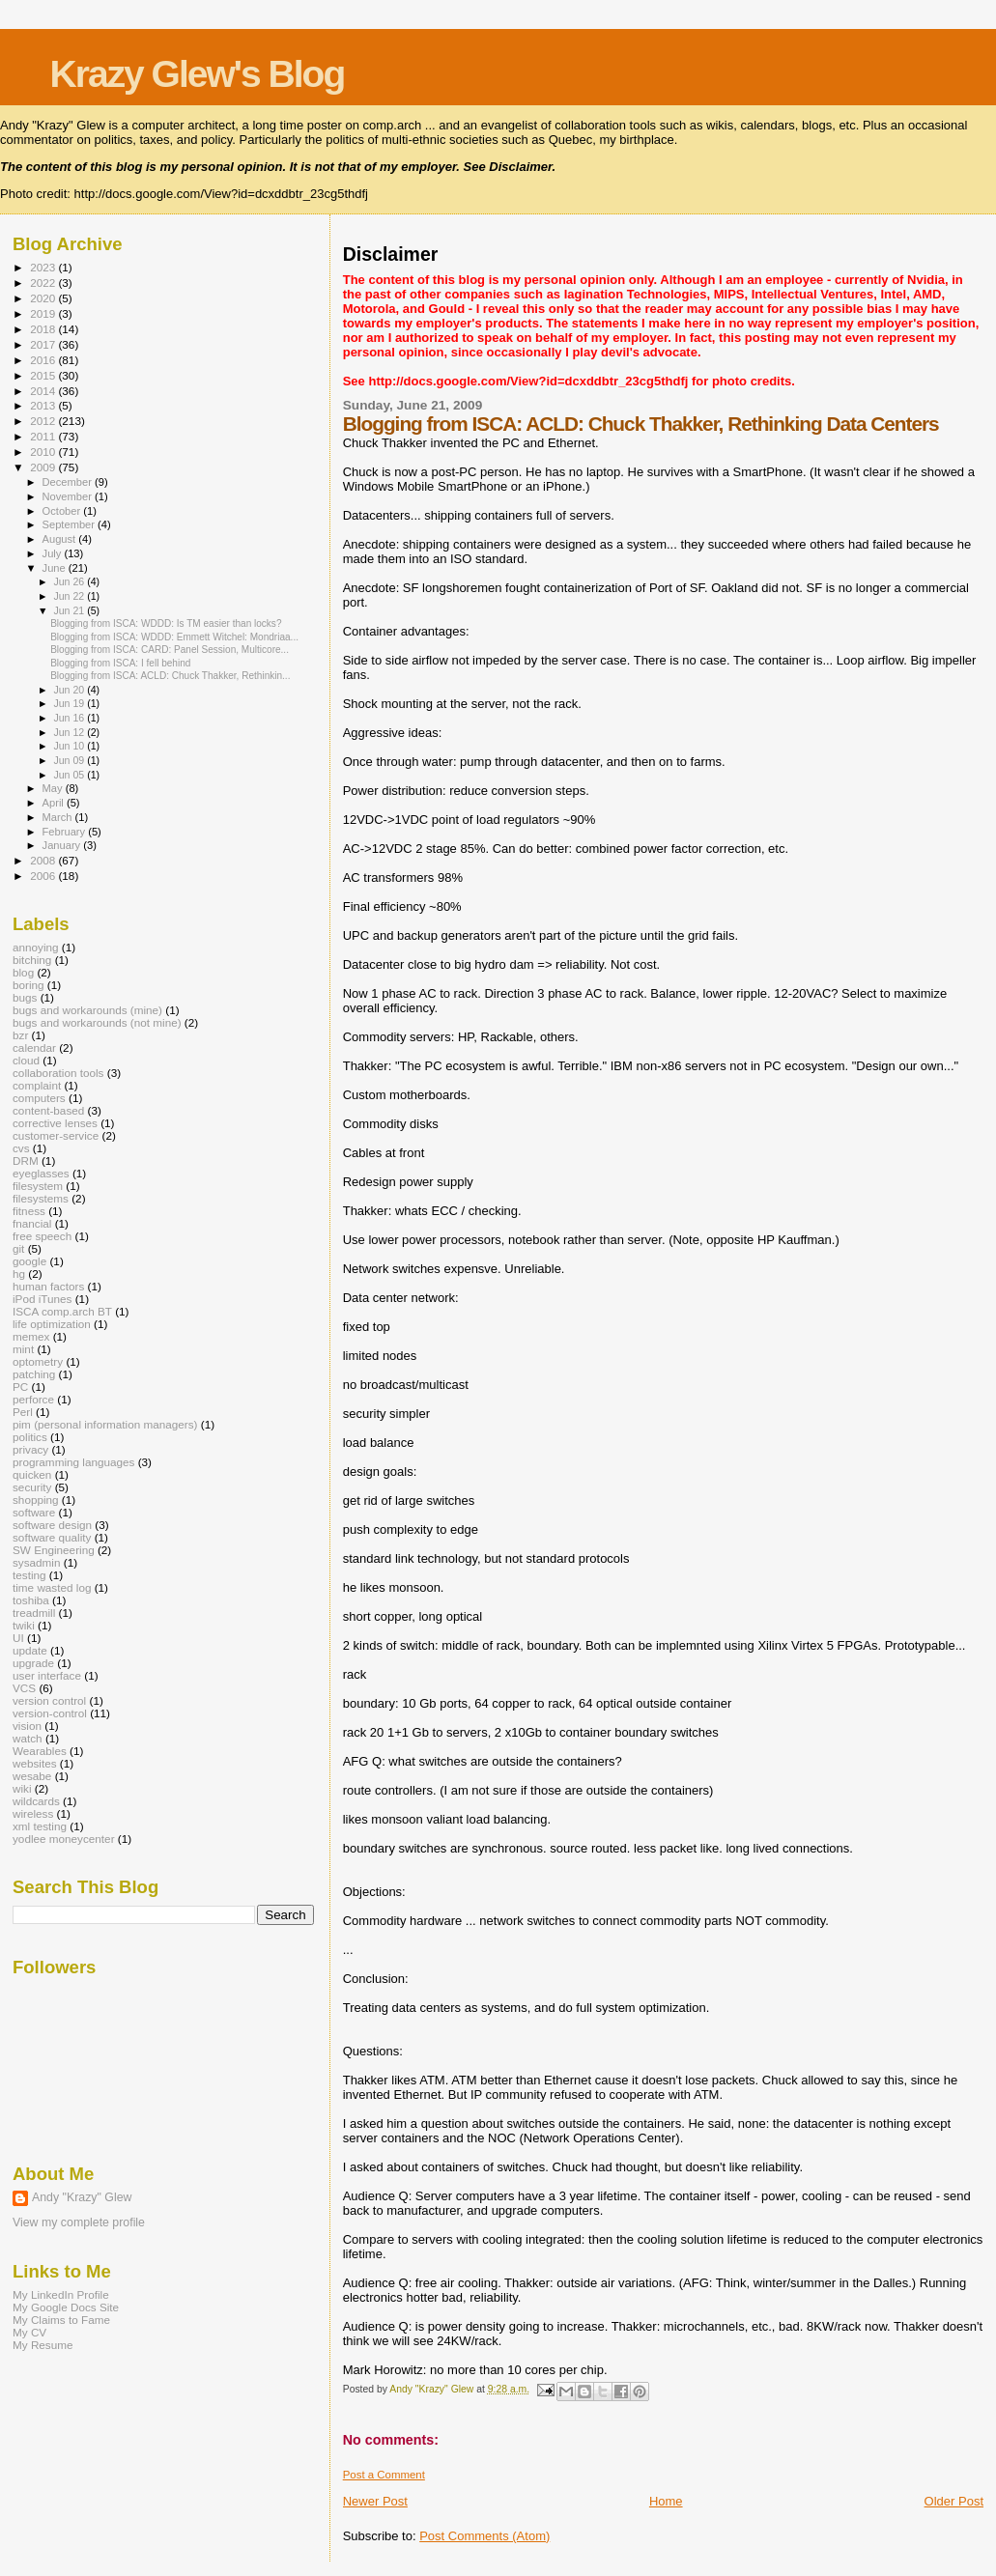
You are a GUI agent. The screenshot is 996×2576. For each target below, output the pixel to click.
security (32, 1487)
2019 (44, 313)
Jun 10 (70, 745)
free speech (42, 1236)
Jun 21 (70, 610)
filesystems (41, 1198)
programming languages (73, 1462)
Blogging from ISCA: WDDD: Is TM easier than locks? (165, 623)
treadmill (34, 1612)
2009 (44, 467)
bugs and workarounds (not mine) (97, 1022)
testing (29, 1575)
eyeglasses (41, 1173)
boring (28, 984)
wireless (33, 1813)
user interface (47, 1675)
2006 (44, 875)
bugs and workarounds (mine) (87, 1010)
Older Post (954, 2501)
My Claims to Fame (61, 2319)
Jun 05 (70, 774)
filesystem (38, 1185)
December (69, 482)
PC (20, 1386)
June (56, 568)
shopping (36, 1499)
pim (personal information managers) (105, 1424)
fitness (29, 1210)
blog (23, 972)
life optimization (52, 1323)
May (54, 788)
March (59, 817)
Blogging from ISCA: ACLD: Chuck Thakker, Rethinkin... (170, 675)
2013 (44, 405)
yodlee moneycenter (64, 1838)
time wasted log (52, 1587)
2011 (44, 436)
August (61, 539)
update (30, 1650)
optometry (38, 1361)
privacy (30, 1449)
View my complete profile (79, 2222)
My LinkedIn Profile (61, 2294)
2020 (44, 298)
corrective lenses (55, 1123)
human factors (48, 1286)
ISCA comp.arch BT (62, 1311)
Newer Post (375, 2501)
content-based (48, 1110)
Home (666, 2501)
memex (31, 1336)
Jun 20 (70, 689)
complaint (37, 1085)
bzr (20, 1035)
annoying (36, 947)
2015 (44, 375)
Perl (23, 1411)
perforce (33, 1399)
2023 (44, 267)
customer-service (56, 1135)
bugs (25, 997)
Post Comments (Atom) (484, 2536)
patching (34, 1374)
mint (23, 1349)
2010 (44, 451)
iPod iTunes (42, 1298)
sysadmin (37, 1562)
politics (30, 1436)
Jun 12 (70, 732)
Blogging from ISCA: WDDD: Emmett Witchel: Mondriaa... (174, 637)
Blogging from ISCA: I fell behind (120, 663)
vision (27, 1725)
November (69, 496)
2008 (44, 860)
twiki (24, 1625)
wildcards (36, 1801)
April (55, 802)
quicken (32, 1474)
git (18, 1248)
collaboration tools (58, 1072)
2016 (44, 360)
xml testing (40, 1826)
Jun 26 (70, 581)
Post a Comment (384, 2474)
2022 (44, 282)
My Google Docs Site (66, 2307)
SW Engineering (54, 1549)
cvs (21, 1148)
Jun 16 (70, 717)
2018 (44, 329)
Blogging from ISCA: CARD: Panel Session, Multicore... (169, 649)
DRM (26, 1160)
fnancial (32, 1223)
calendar (34, 1047)
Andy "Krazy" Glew (81, 2197)
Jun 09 (70, 760)
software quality (52, 1537)
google (29, 1261)
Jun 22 (70, 596)
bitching (32, 959)
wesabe (32, 1775)
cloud (26, 1060)
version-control (50, 1713)
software (34, 1512)
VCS (24, 1688)
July (54, 553)
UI (18, 1637)
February (66, 831)
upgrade (33, 1662)
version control (49, 1700)
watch (28, 1738)
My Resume (43, 2344)
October (63, 511)
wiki (22, 1788)
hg (19, 1273)
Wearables (40, 1750)
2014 (44, 390)
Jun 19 (70, 703)
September (71, 524)
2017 (44, 344)
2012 (44, 420)
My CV (29, 2332)
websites (35, 1763)
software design (52, 1524)
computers (39, 1097)
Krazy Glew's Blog (197, 74)
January (63, 845)
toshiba (31, 1600)
